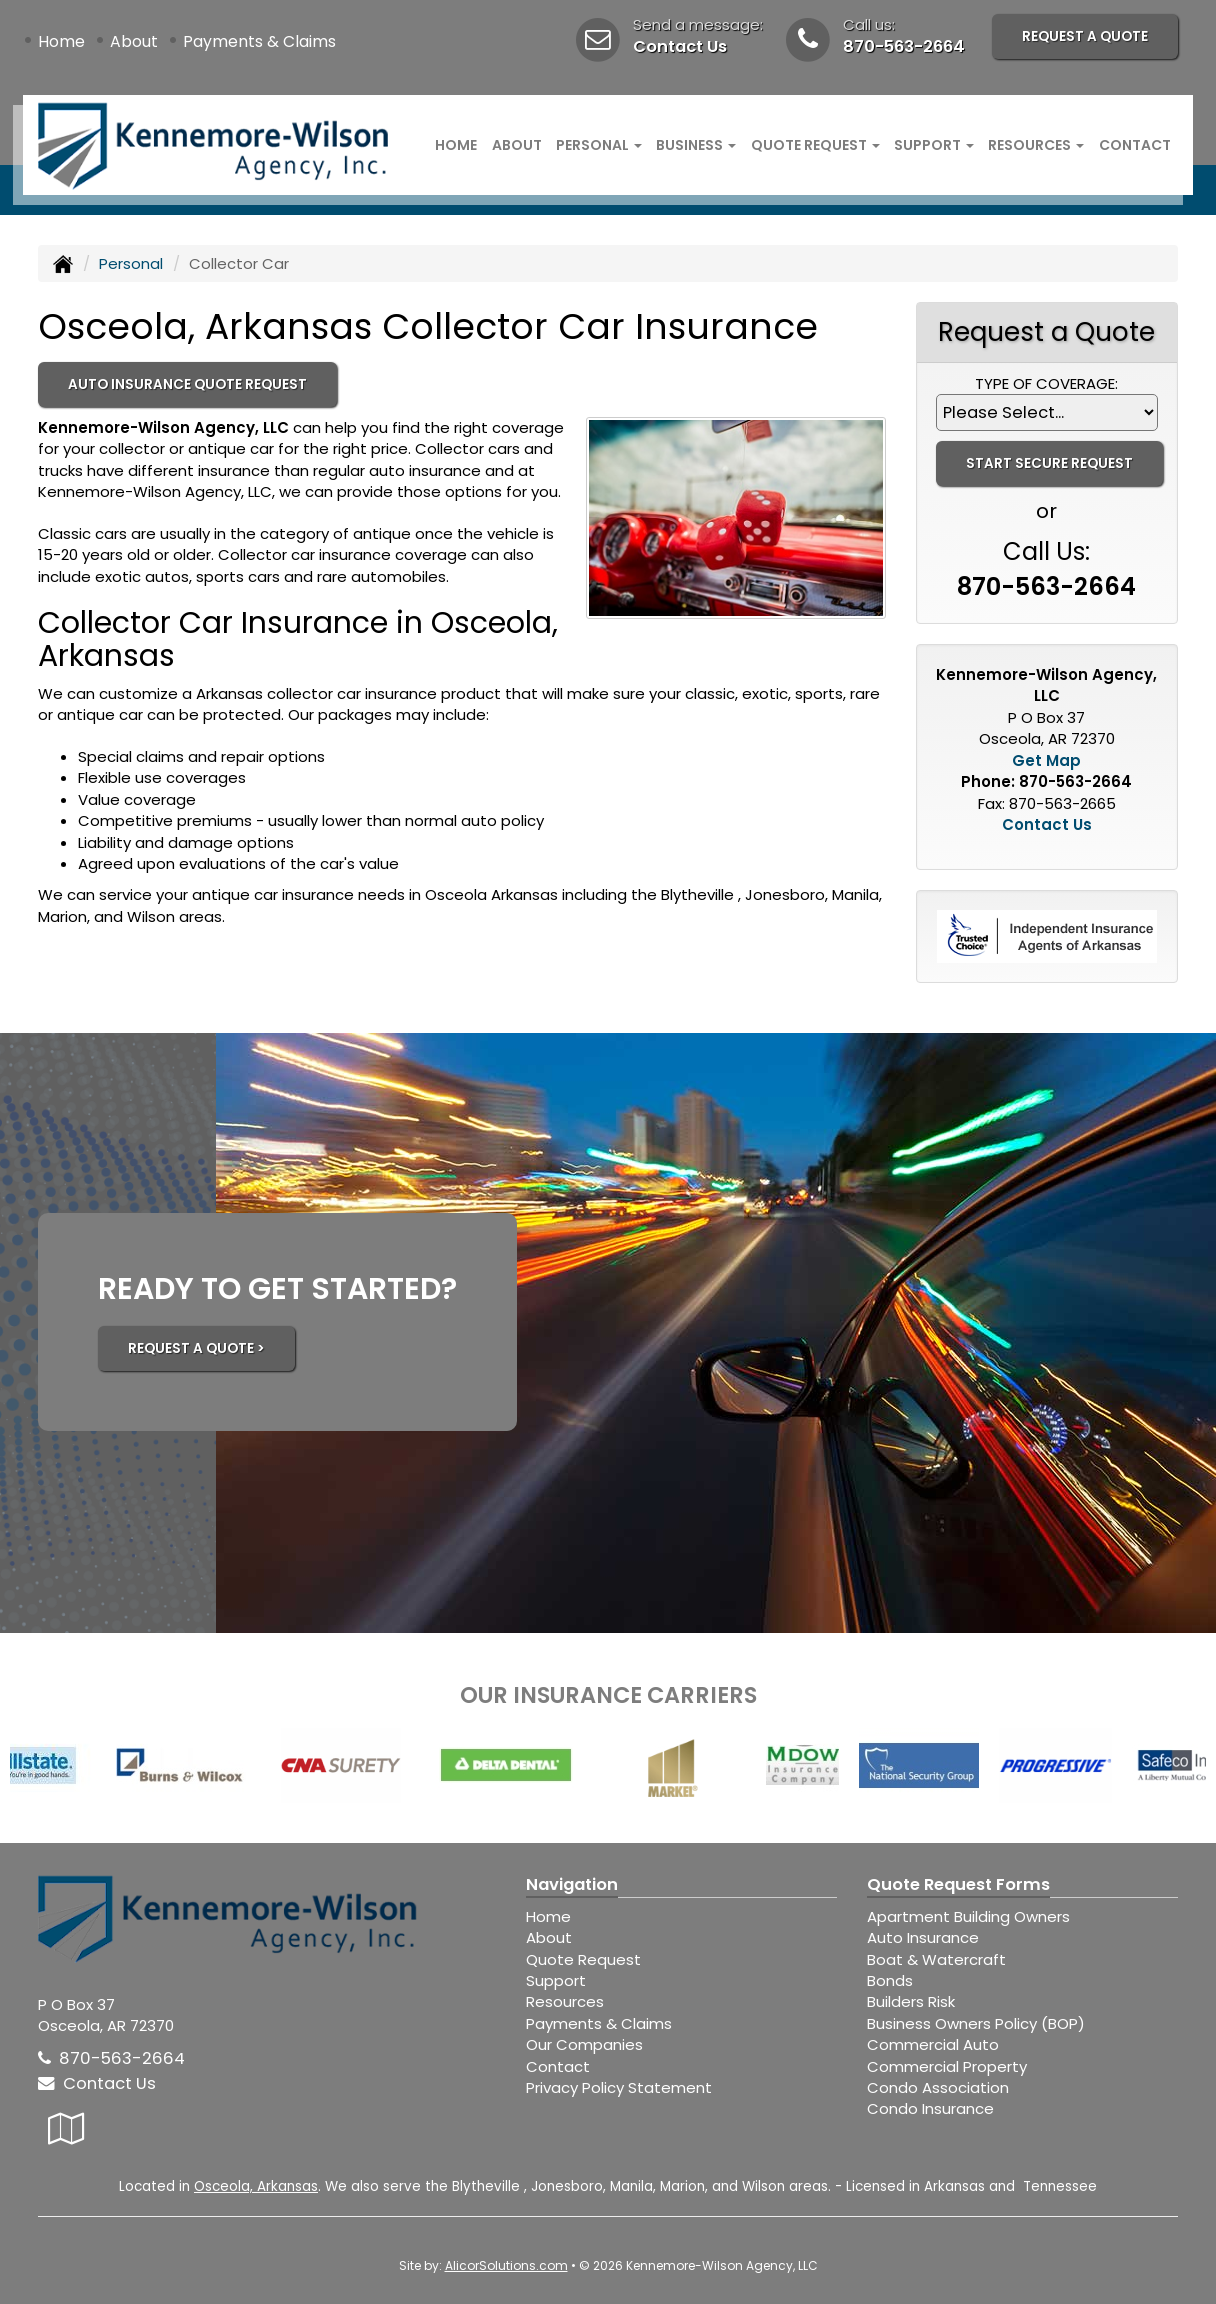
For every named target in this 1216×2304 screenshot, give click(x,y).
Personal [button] (599, 145)
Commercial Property (947, 2066)
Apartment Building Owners (968, 1916)
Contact (1135, 145)
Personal (131, 263)
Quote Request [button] (815, 145)
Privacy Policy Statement (619, 2087)
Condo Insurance (930, 2108)
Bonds (890, 1980)
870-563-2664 (904, 46)
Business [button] (696, 145)
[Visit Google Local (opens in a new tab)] (66, 2128)
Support (556, 1980)
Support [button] (934, 145)
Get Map (1046, 760)
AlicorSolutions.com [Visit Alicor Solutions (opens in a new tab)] (506, 2265)
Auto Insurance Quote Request (187, 384)
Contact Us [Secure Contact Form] (1047, 824)
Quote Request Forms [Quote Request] (958, 1884)
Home (61, 41)
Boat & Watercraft (936, 1959)
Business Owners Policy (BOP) (976, 2023)
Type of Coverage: (1046, 383)
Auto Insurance (923, 1937)
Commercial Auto (933, 2044)
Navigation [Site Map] (572, 1884)
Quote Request (583, 1959)
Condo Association (938, 2087)
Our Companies (584, 2044)
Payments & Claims (259, 41)
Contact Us (680, 46)
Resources (565, 2001)
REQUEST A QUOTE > (196, 1348)
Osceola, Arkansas (256, 2186)
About (134, 41)
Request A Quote (1085, 36)
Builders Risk (911, 2001)
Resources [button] (1036, 145)
